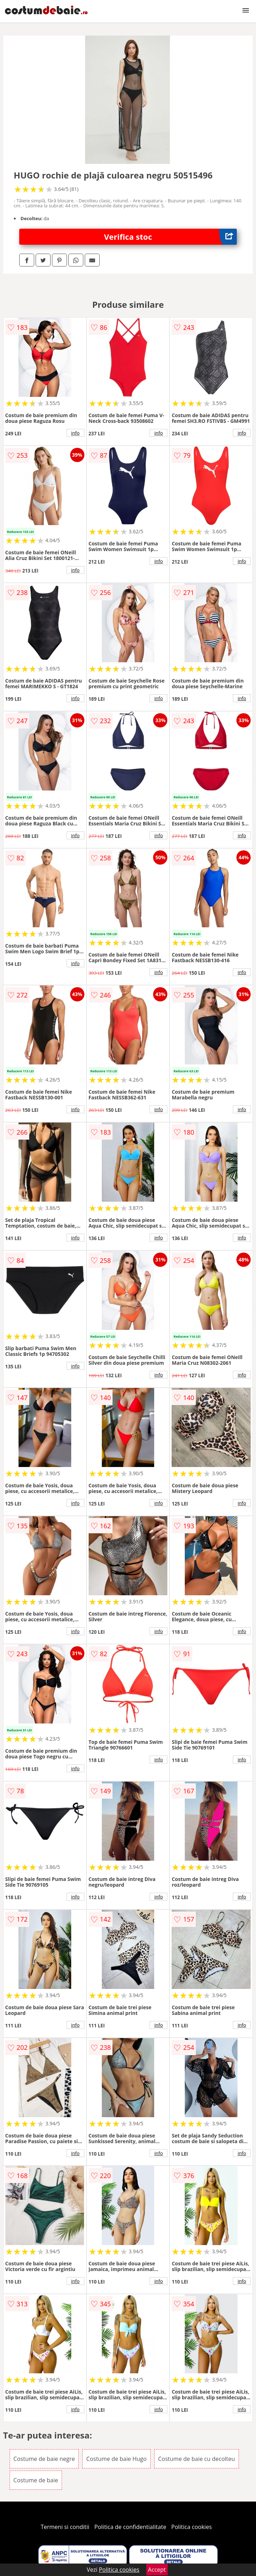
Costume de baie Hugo (116, 2459)
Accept (157, 2570)
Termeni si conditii (65, 2527)
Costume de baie (36, 2480)
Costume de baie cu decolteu (196, 2459)
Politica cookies (191, 2527)
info (75, 433)
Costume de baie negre (44, 2459)
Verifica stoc (170, 237)
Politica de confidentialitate (130, 2527)
